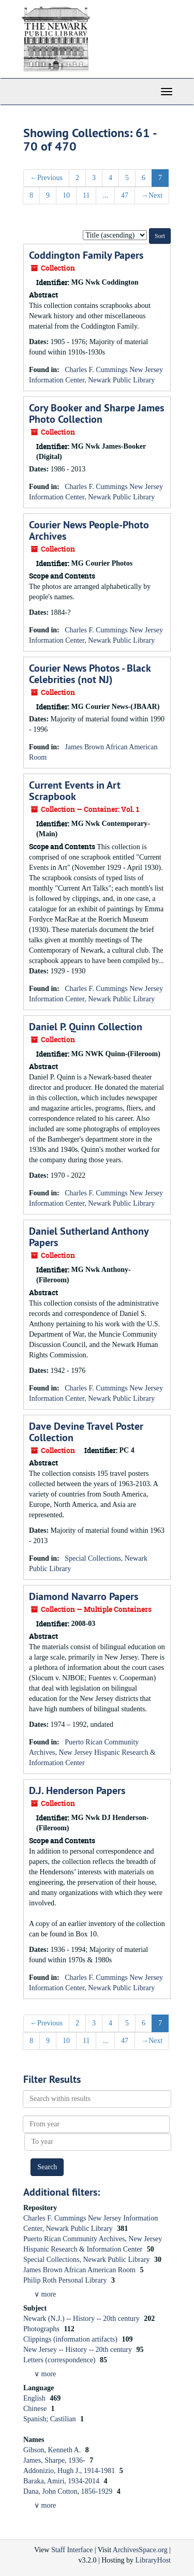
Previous (46, 178)
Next (151, 195)
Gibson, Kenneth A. (53, 2450)
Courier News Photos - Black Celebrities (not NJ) (90, 673)
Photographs (42, 2329)
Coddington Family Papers (86, 255)
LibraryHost (153, 2560)
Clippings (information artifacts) (71, 2339)
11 (86, 195)
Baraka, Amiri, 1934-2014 (62, 2481)
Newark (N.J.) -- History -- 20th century (82, 2318)
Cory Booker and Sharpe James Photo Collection (96, 413)
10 (66, 195)
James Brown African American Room (80, 2270)
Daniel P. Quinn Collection (85, 1026)
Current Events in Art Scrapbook (75, 790)
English (35, 2398)
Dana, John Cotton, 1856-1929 (68, 2491)
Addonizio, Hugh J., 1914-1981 (70, 2471)
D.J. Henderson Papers (77, 1790)
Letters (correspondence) (60, 2360)
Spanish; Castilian (50, 2419)
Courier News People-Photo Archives (89, 530)
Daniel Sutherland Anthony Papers (88, 1236)
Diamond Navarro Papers (83, 1596)
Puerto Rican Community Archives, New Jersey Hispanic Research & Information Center (92, 1752)
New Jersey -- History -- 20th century (78, 2349)
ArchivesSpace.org (140, 2550)
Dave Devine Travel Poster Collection (86, 1431)
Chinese (36, 2408)
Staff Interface (72, 2550)
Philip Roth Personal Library (66, 2280)
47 (124, 195)
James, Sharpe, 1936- (55, 2460)
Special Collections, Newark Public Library (87, 2259)
